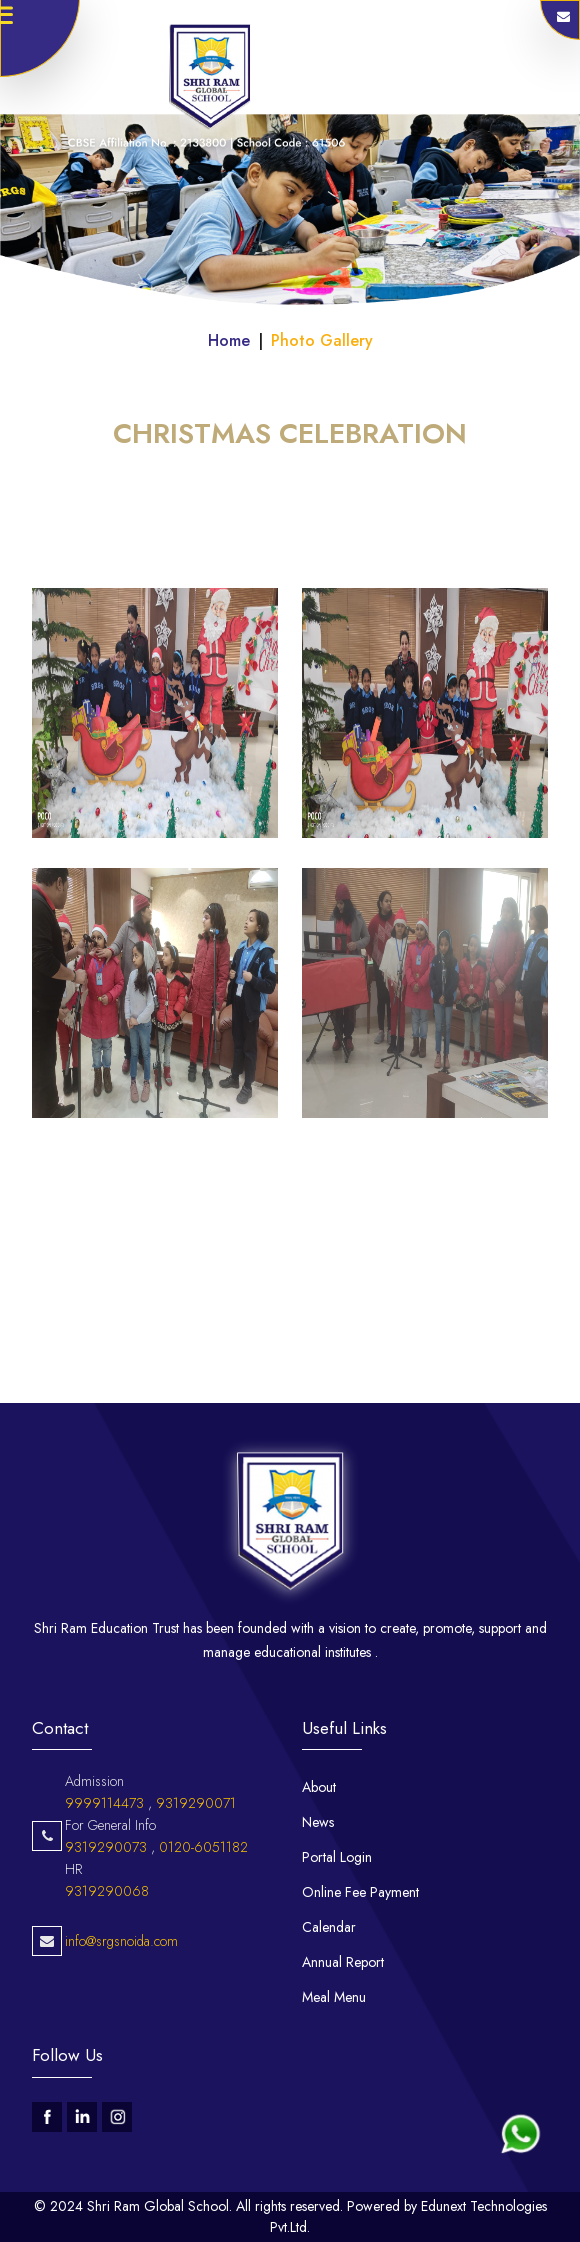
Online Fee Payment (360, 1892)
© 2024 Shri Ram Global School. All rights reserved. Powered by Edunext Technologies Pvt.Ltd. (290, 2216)
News (318, 1822)
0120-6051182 (203, 1921)
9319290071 (196, 1877)
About (319, 1787)
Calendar (329, 1927)
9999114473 (104, 1877)
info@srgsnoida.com (121, 2015)
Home (229, 340)
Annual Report (343, 1962)
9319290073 (106, 1921)
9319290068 (107, 1965)
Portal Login (337, 1857)
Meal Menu (334, 1997)
